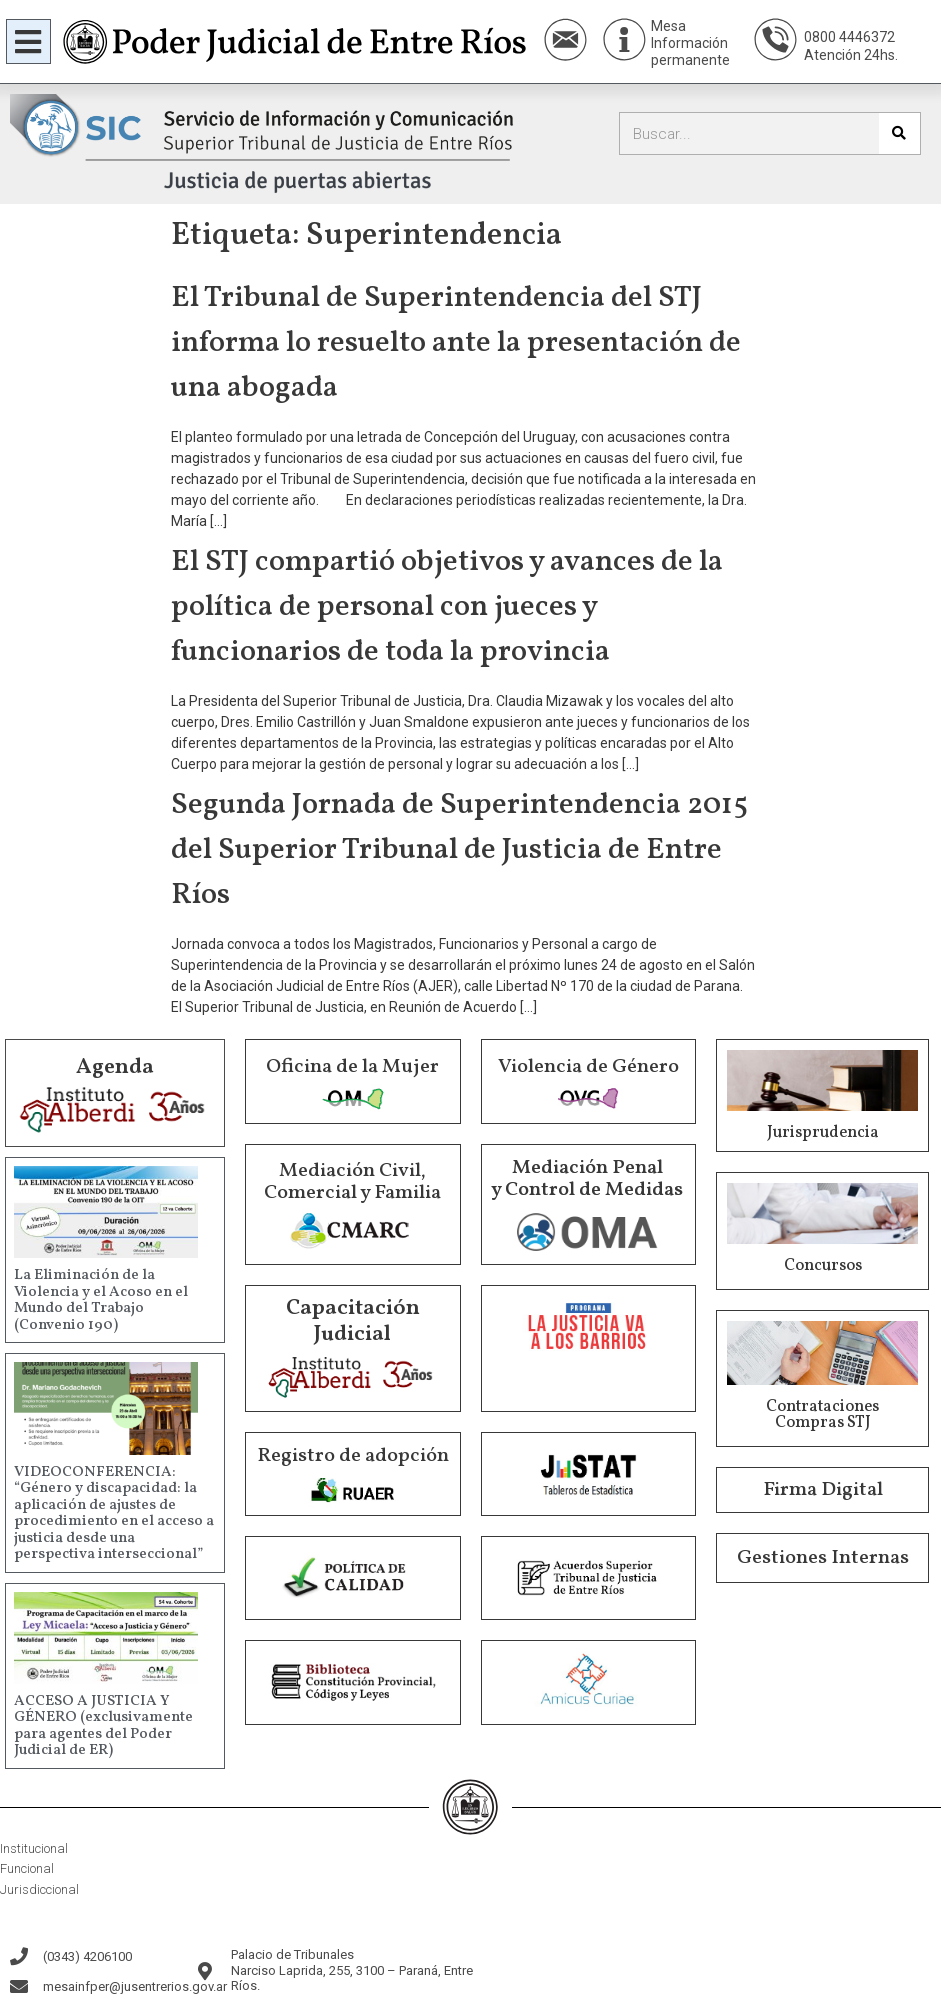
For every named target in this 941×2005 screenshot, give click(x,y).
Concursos (823, 1266)
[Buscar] (899, 133)
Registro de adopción (353, 1456)
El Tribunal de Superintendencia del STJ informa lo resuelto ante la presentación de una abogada (456, 343)
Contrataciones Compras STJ (822, 1415)
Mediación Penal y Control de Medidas (587, 1179)
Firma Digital (823, 1490)
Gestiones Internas (823, 1558)
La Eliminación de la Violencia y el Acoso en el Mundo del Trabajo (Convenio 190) (101, 1300)
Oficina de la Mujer (352, 1067)
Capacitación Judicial (353, 1321)
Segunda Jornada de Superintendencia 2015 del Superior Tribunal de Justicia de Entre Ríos (459, 850)
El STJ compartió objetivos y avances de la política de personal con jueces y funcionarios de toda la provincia (447, 607)
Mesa (668, 26)
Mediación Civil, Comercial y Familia (352, 1182)
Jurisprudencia (823, 1133)
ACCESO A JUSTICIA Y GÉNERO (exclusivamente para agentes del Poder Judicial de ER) (103, 1726)
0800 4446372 (849, 37)
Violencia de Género (588, 1067)
